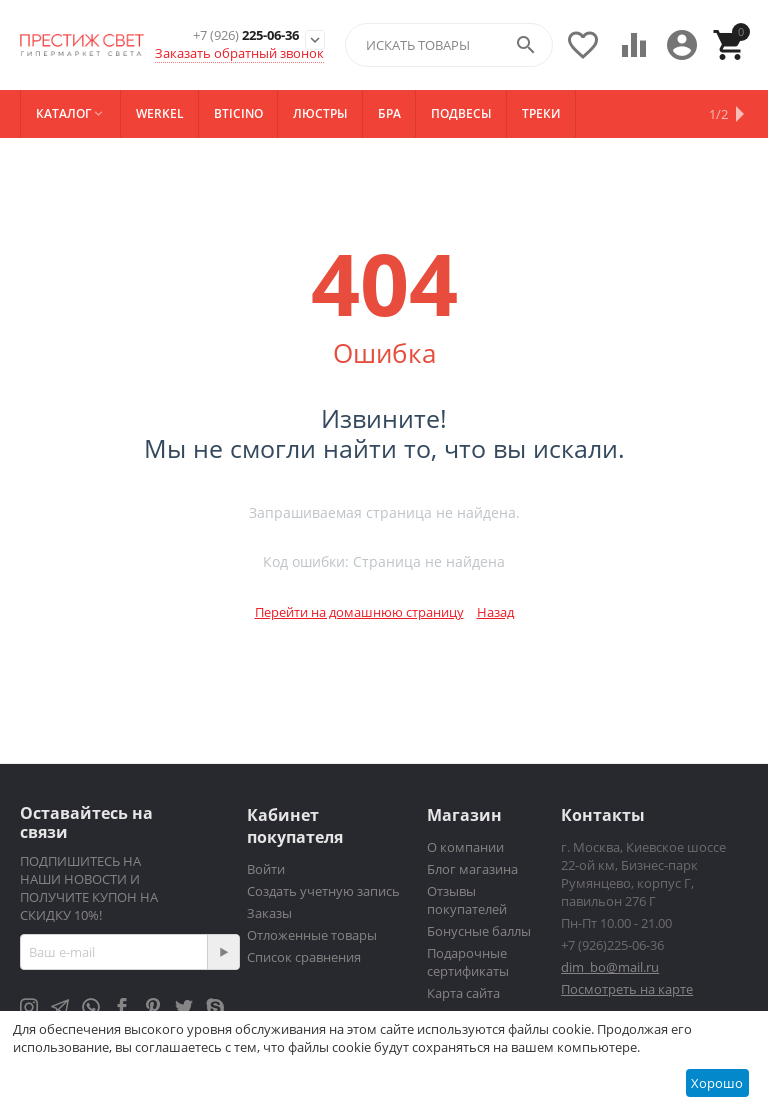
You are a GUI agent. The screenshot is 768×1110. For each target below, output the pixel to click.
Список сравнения (304, 957)
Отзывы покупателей (467, 900)
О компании (465, 847)
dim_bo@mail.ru (610, 967)
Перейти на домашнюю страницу (359, 612)
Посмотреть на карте (627, 989)
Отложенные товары (312, 935)
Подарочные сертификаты (468, 962)
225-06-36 (246, 36)
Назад (495, 612)
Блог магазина (472, 869)
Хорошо (717, 1083)
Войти (266, 869)
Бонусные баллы (479, 931)
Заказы (269, 913)
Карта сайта (463, 993)
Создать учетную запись (323, 891)
